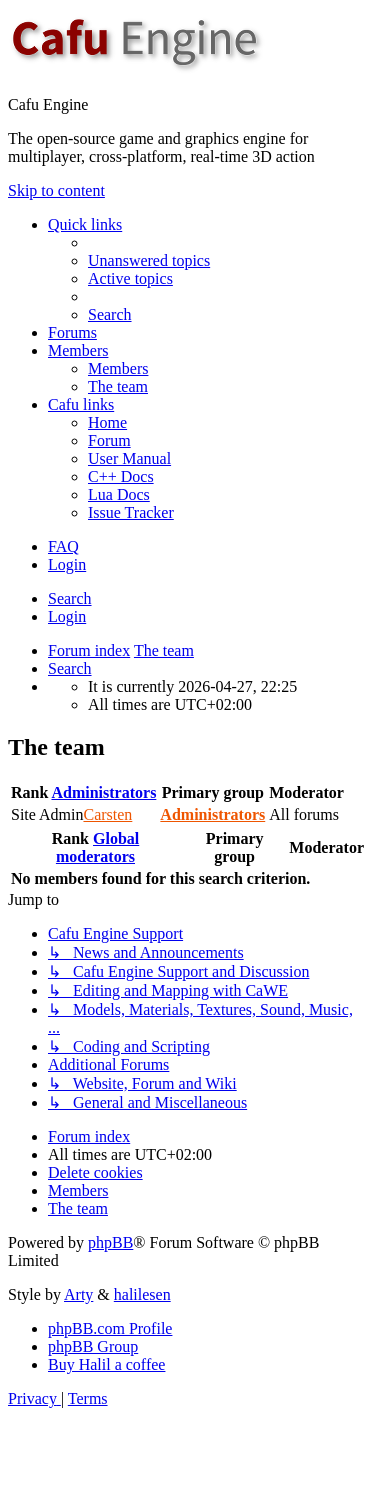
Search (70, 598)
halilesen (142, 1294)
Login (67, 616)
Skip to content (56, 190)
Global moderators (97, 847)
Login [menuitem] (67, 564)
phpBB (110, 1242)
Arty (78, 1294)
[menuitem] (149, 260)
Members (78, 350)
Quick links (85, 224)
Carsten (107, 814)
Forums (72, 332)
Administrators (103, 792)
